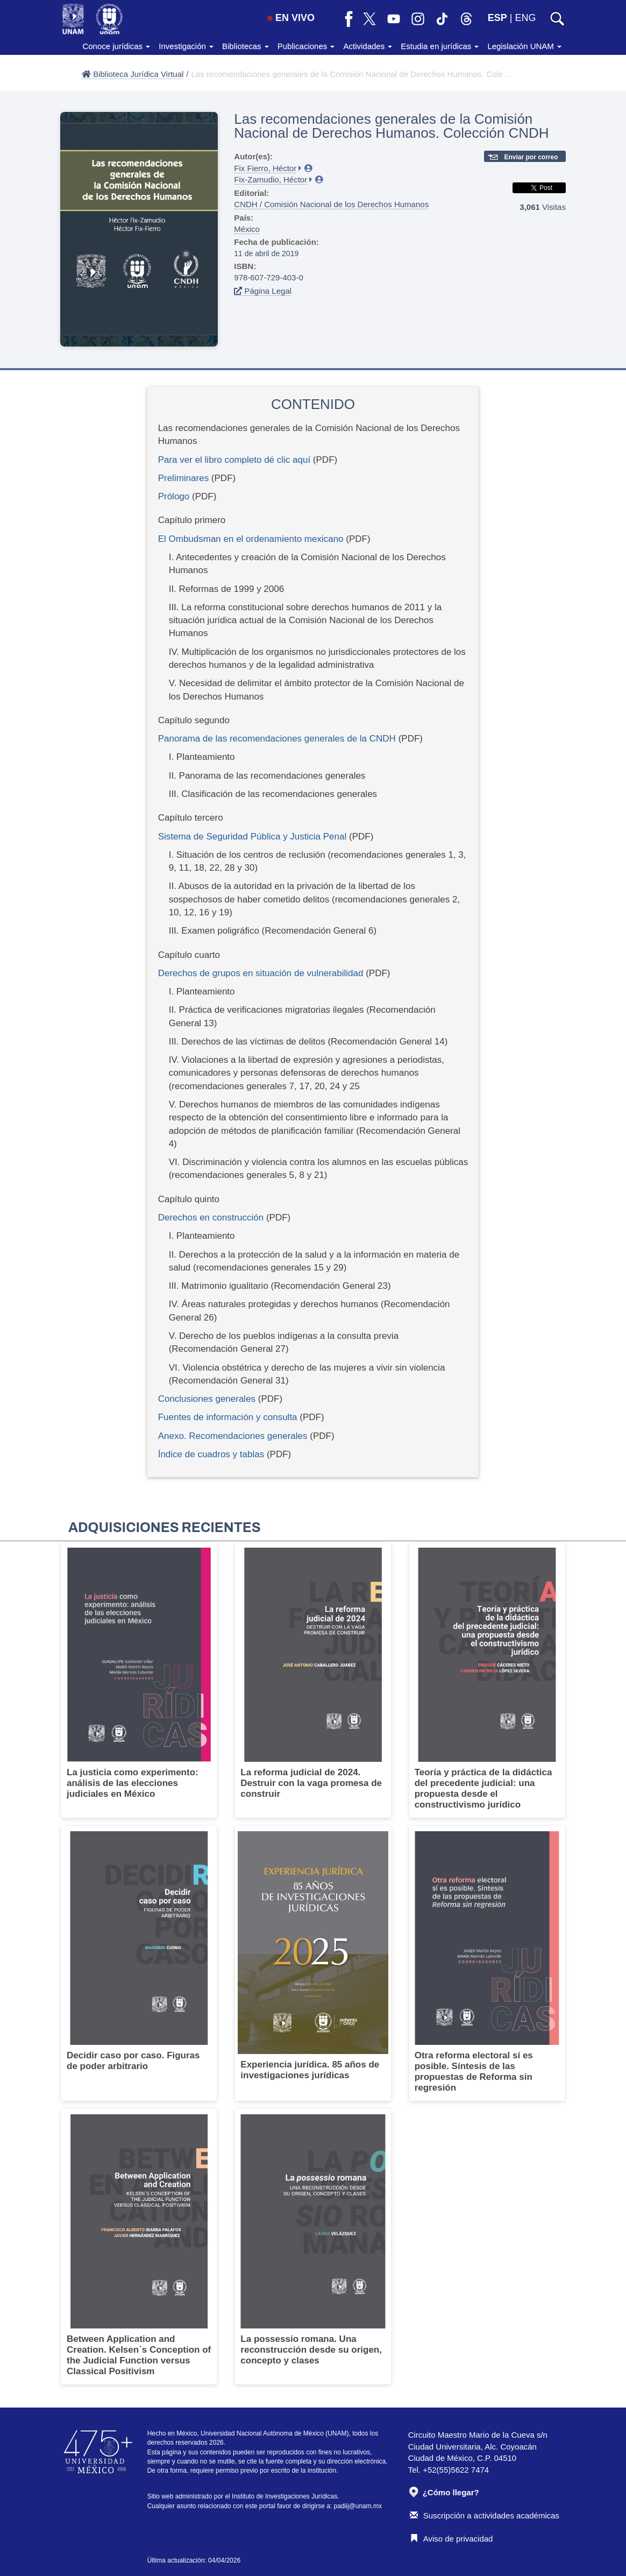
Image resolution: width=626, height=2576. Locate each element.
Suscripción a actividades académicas (484, 2515)
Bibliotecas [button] (245, 46)
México (247, 229)
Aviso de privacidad (451, 2538)
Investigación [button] (186, 46)
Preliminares (183, 478)
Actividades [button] (367, 46)
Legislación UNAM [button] (524, 46)
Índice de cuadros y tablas (211, 1454)
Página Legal (262, 290)
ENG (525, 17)
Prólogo (174, 496)
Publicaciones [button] (306, 46)
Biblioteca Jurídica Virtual (132, 74)
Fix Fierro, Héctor (265, 168)
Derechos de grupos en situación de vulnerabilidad (261, 973)
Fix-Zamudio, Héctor (270, 179)
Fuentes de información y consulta (227, 1417)
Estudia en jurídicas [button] (440, 46)
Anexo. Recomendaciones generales (233, 1436)
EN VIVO (291, 17)
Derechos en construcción (211, 1217)
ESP (497, 17)
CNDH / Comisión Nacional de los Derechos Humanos (331, 204)
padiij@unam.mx (358, 2506)
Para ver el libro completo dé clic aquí (234, 460)
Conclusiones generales (208, 1399)
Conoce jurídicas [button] (116, 46)
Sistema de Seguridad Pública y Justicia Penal (253, 836)
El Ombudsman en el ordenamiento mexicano (251, 539)
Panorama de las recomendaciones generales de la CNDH (278, 738)
